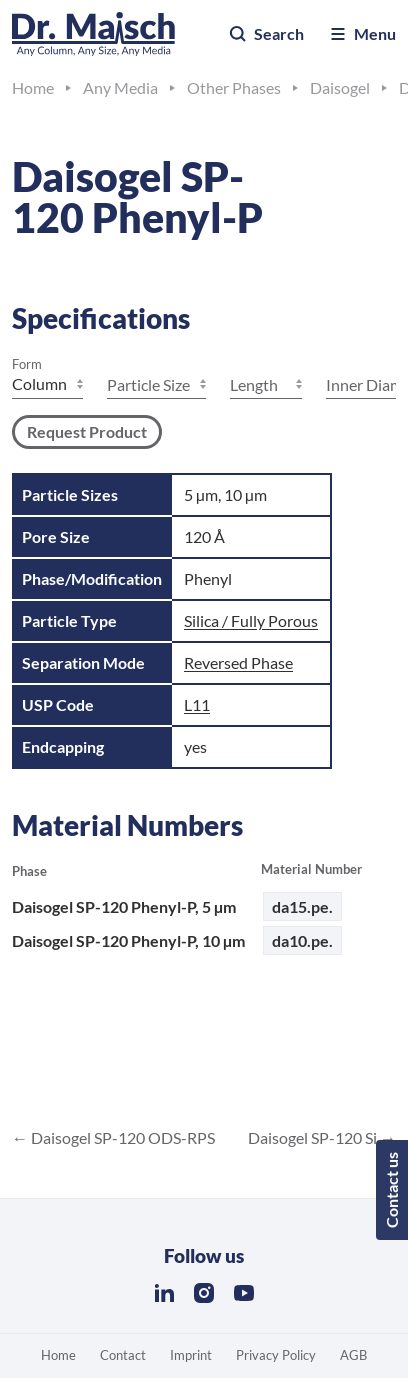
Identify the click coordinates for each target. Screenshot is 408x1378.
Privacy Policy (276, 1355)
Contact (123, 1355)
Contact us (391, 1190)
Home (58, 1355)
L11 (197, 704)
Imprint (191, 1355)
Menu (362, 34)
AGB (353, 1355)
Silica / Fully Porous (251, 620)
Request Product (87, 431)
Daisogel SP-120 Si (314, 1137)
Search (266, 34)
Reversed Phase (238, 662)
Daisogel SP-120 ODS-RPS (121, 1137)
